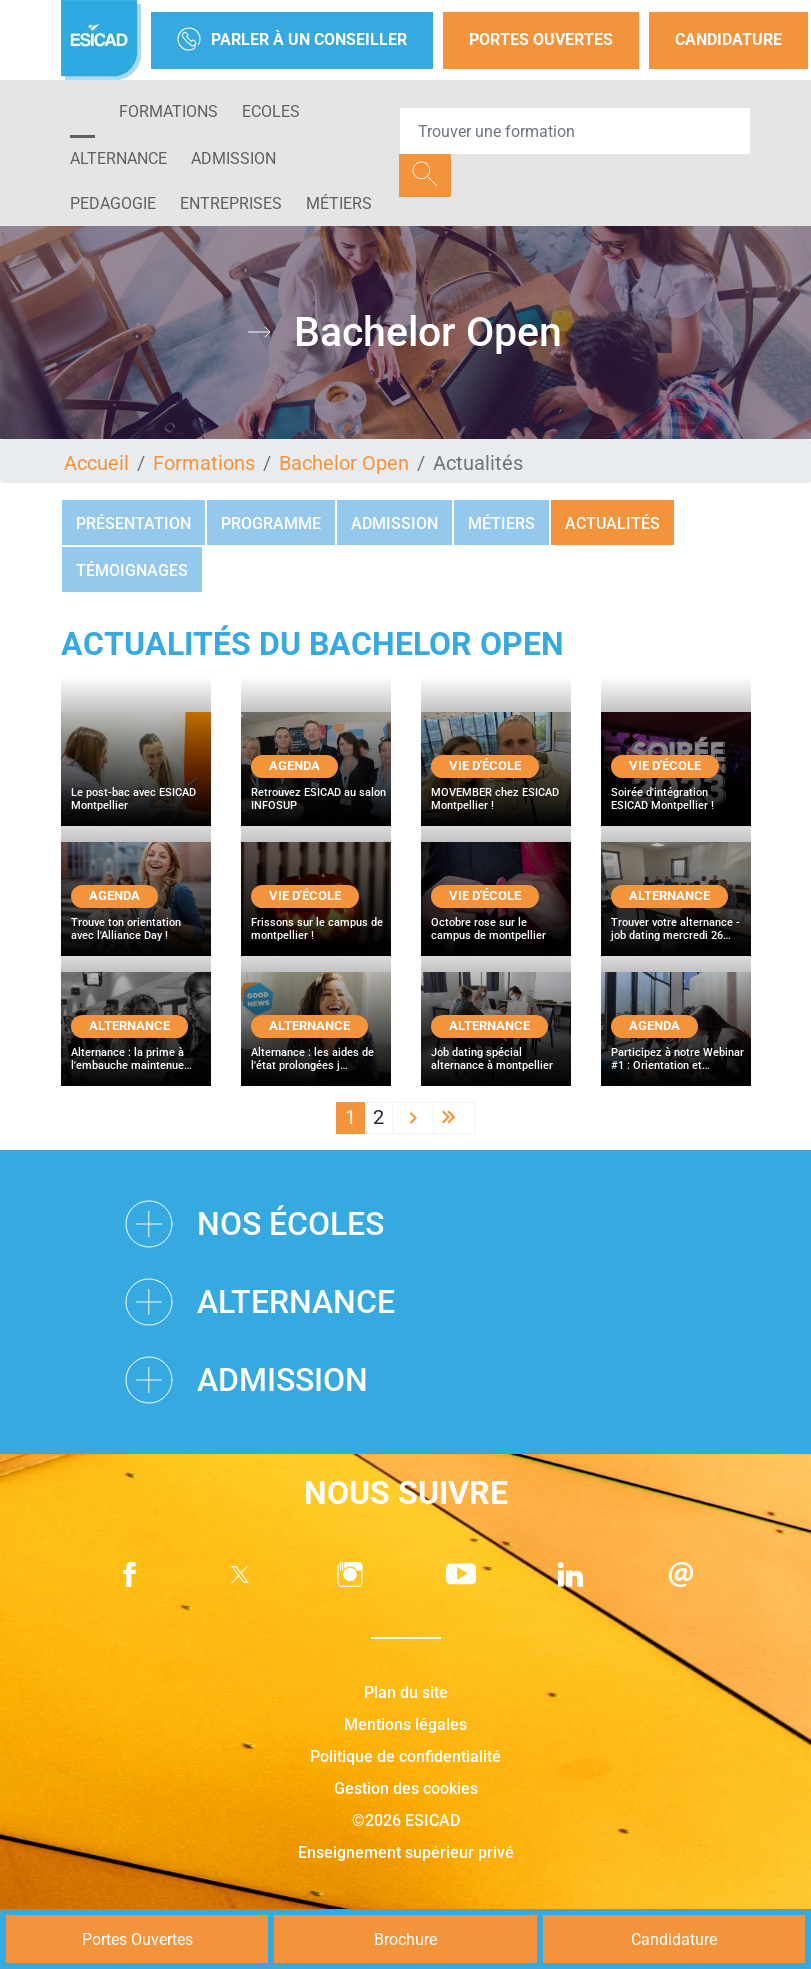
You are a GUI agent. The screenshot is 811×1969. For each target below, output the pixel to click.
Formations (168, 111)
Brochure (405, 1939)
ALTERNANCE (118, 158)
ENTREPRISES (231, 203)
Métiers (339, 203)
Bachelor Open (344, 463)
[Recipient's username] (575, 131)
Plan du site (406, 1692)
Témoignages (132, 570)
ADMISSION (233, 158)
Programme (271, 523)
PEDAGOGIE (113, 203)
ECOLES (271, 111)
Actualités (612, 523)
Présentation (133, 523)
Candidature (728, 39)
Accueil (96, 463)
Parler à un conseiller (292, 40)
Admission (394, 523)
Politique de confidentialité (405, 1756)
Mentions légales (405, 1724)
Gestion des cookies (406, 1788)
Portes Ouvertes (541, 39)
